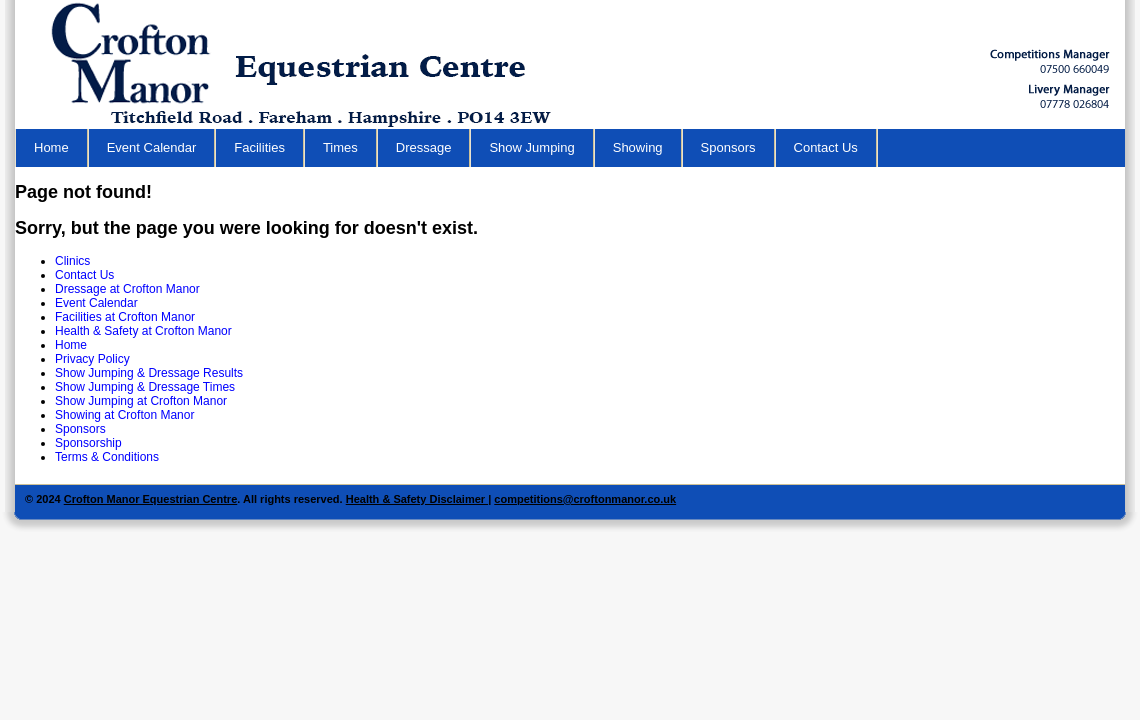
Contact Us (826, 147)
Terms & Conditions (107, 457)
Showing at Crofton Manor (124, 415)
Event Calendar (152, 147)
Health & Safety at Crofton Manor (143, 331)
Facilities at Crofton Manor (125, 317)
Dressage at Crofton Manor (127, 289)
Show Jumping (531, 147)
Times (340, 147)
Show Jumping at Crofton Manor (141, 401)
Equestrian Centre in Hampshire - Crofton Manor (311, 64)
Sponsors (728, 147)
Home (51, 147)
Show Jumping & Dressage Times (145, 387)
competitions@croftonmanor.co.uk (585, 499)
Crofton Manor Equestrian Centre (151, 499)
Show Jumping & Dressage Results (149, 373)
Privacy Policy (92, 359)
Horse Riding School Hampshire (1050, 61)
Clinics (72, 261)
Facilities (259, 147)
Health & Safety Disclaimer (417, 499)
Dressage (424, 147)
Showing (638, 147)
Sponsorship (88, 443)
